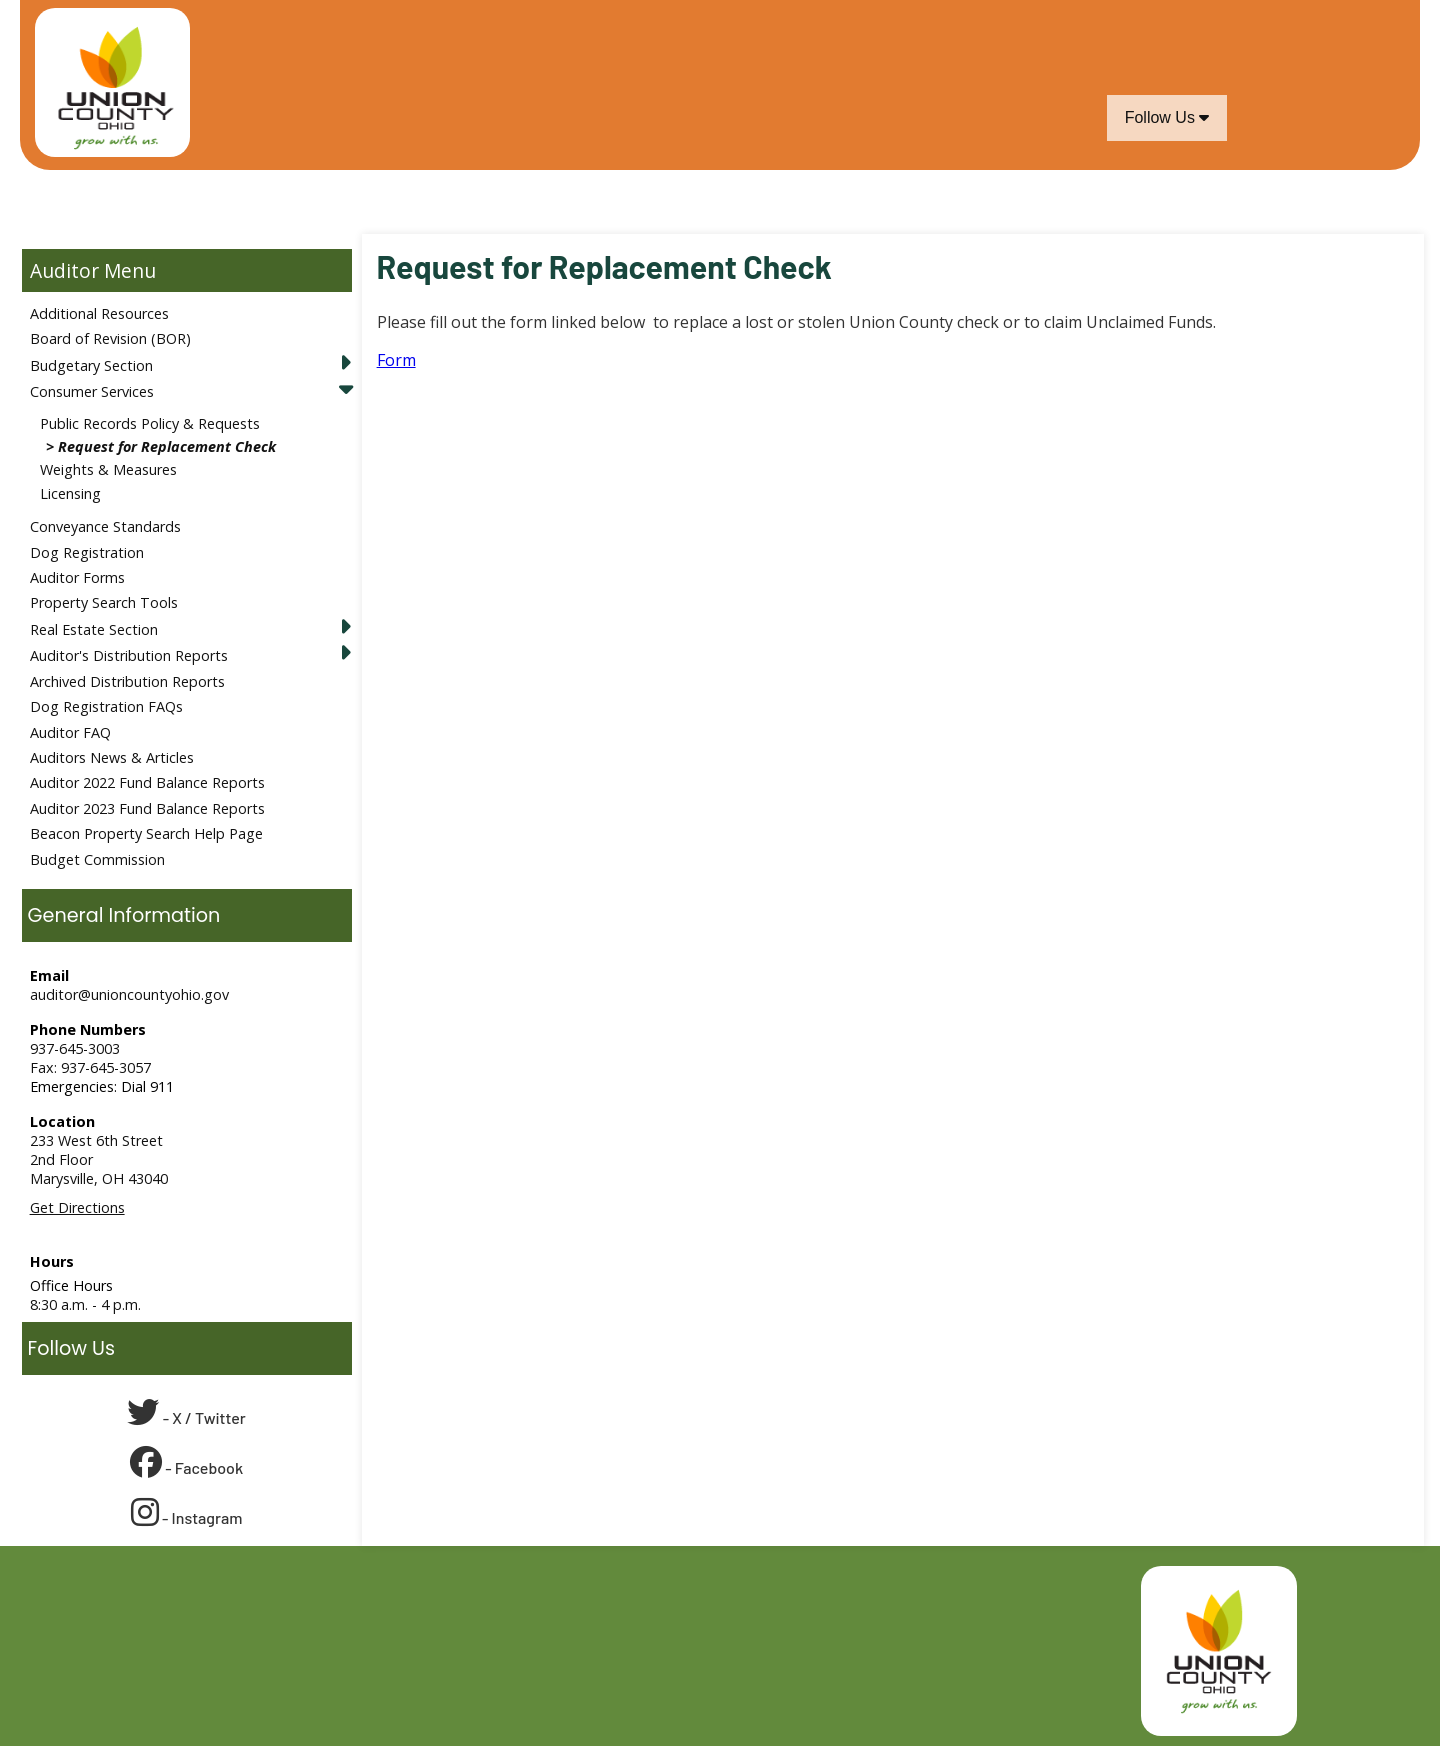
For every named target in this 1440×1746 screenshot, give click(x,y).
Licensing (70, 493)
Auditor (64, 270)
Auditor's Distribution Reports (129, 655)
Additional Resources (99, 313)
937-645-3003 (75, 1048)
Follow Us (1167, 117)
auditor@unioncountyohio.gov (129, 994)
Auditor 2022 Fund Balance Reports (147, 782)
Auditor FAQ (70, 732)
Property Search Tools (104, 602)
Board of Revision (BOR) (110, 338)
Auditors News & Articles (112, 757)
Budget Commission (97, 859)
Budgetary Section (91, 365)
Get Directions (77, 1207)
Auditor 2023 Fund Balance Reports (147, 808)
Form (396, 360)
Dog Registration (87, 552)
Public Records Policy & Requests (150, 423)
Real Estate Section (94, 629)
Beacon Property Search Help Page (146, 833)
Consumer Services (92, 391)
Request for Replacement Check (167, 446)
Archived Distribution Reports (127, 681)
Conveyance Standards (105, 526)
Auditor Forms (77, 577)
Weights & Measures (108, 469)
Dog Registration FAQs (106, 706)
